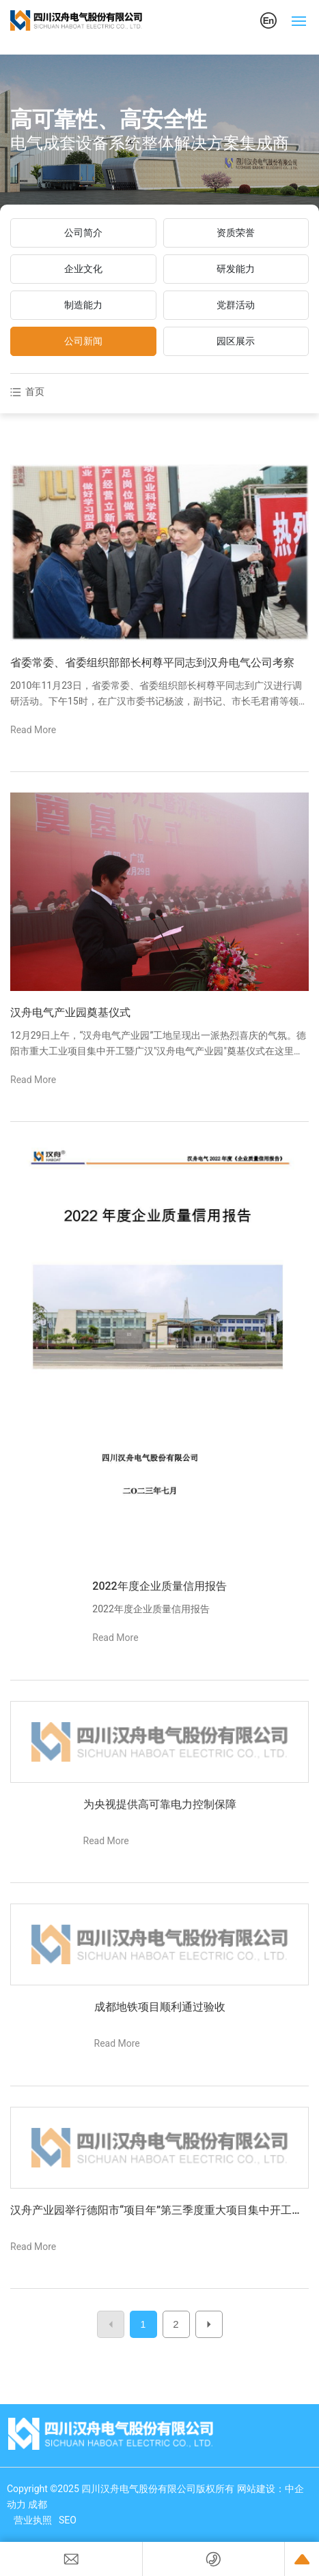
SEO (68, 2520)
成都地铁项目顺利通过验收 (159, 2006)
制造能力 (83, 304)
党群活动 (236, 304)
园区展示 (236, 341)
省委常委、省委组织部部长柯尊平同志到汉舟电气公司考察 (152, 662)
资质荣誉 (236, 232)
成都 (37, 2504)
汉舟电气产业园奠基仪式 (70, 1012)
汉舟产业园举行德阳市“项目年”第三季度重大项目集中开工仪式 (156, 2211)
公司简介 (83, 232)
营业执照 (33, 2520)
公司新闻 (83, 341)
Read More (33, 729)
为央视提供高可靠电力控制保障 (159, 1804)
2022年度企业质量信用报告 (159, 1586)
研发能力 (236, 268)
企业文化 (83, 268)
